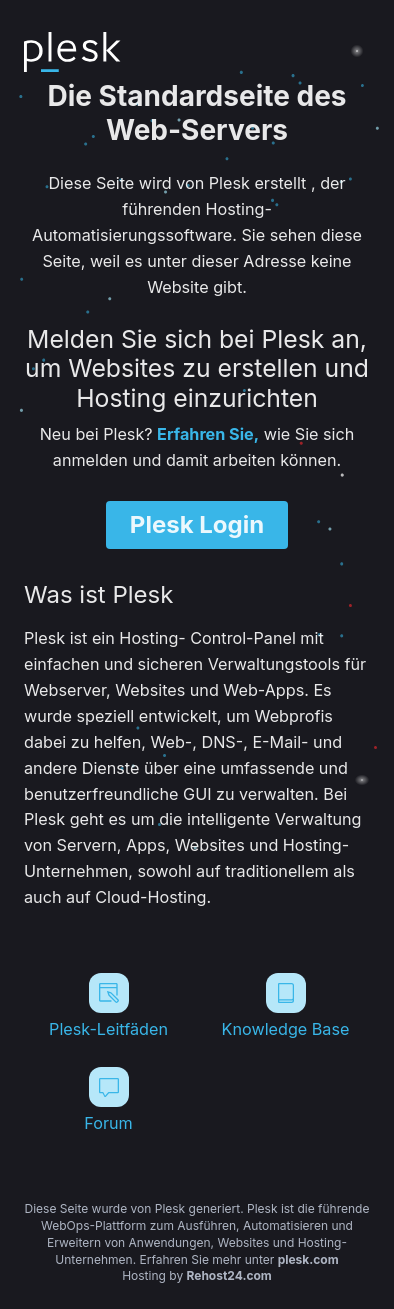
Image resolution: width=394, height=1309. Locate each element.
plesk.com (308, 1259)
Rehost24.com (229, 1275)
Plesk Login (197, 524)
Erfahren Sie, (208, 434)
